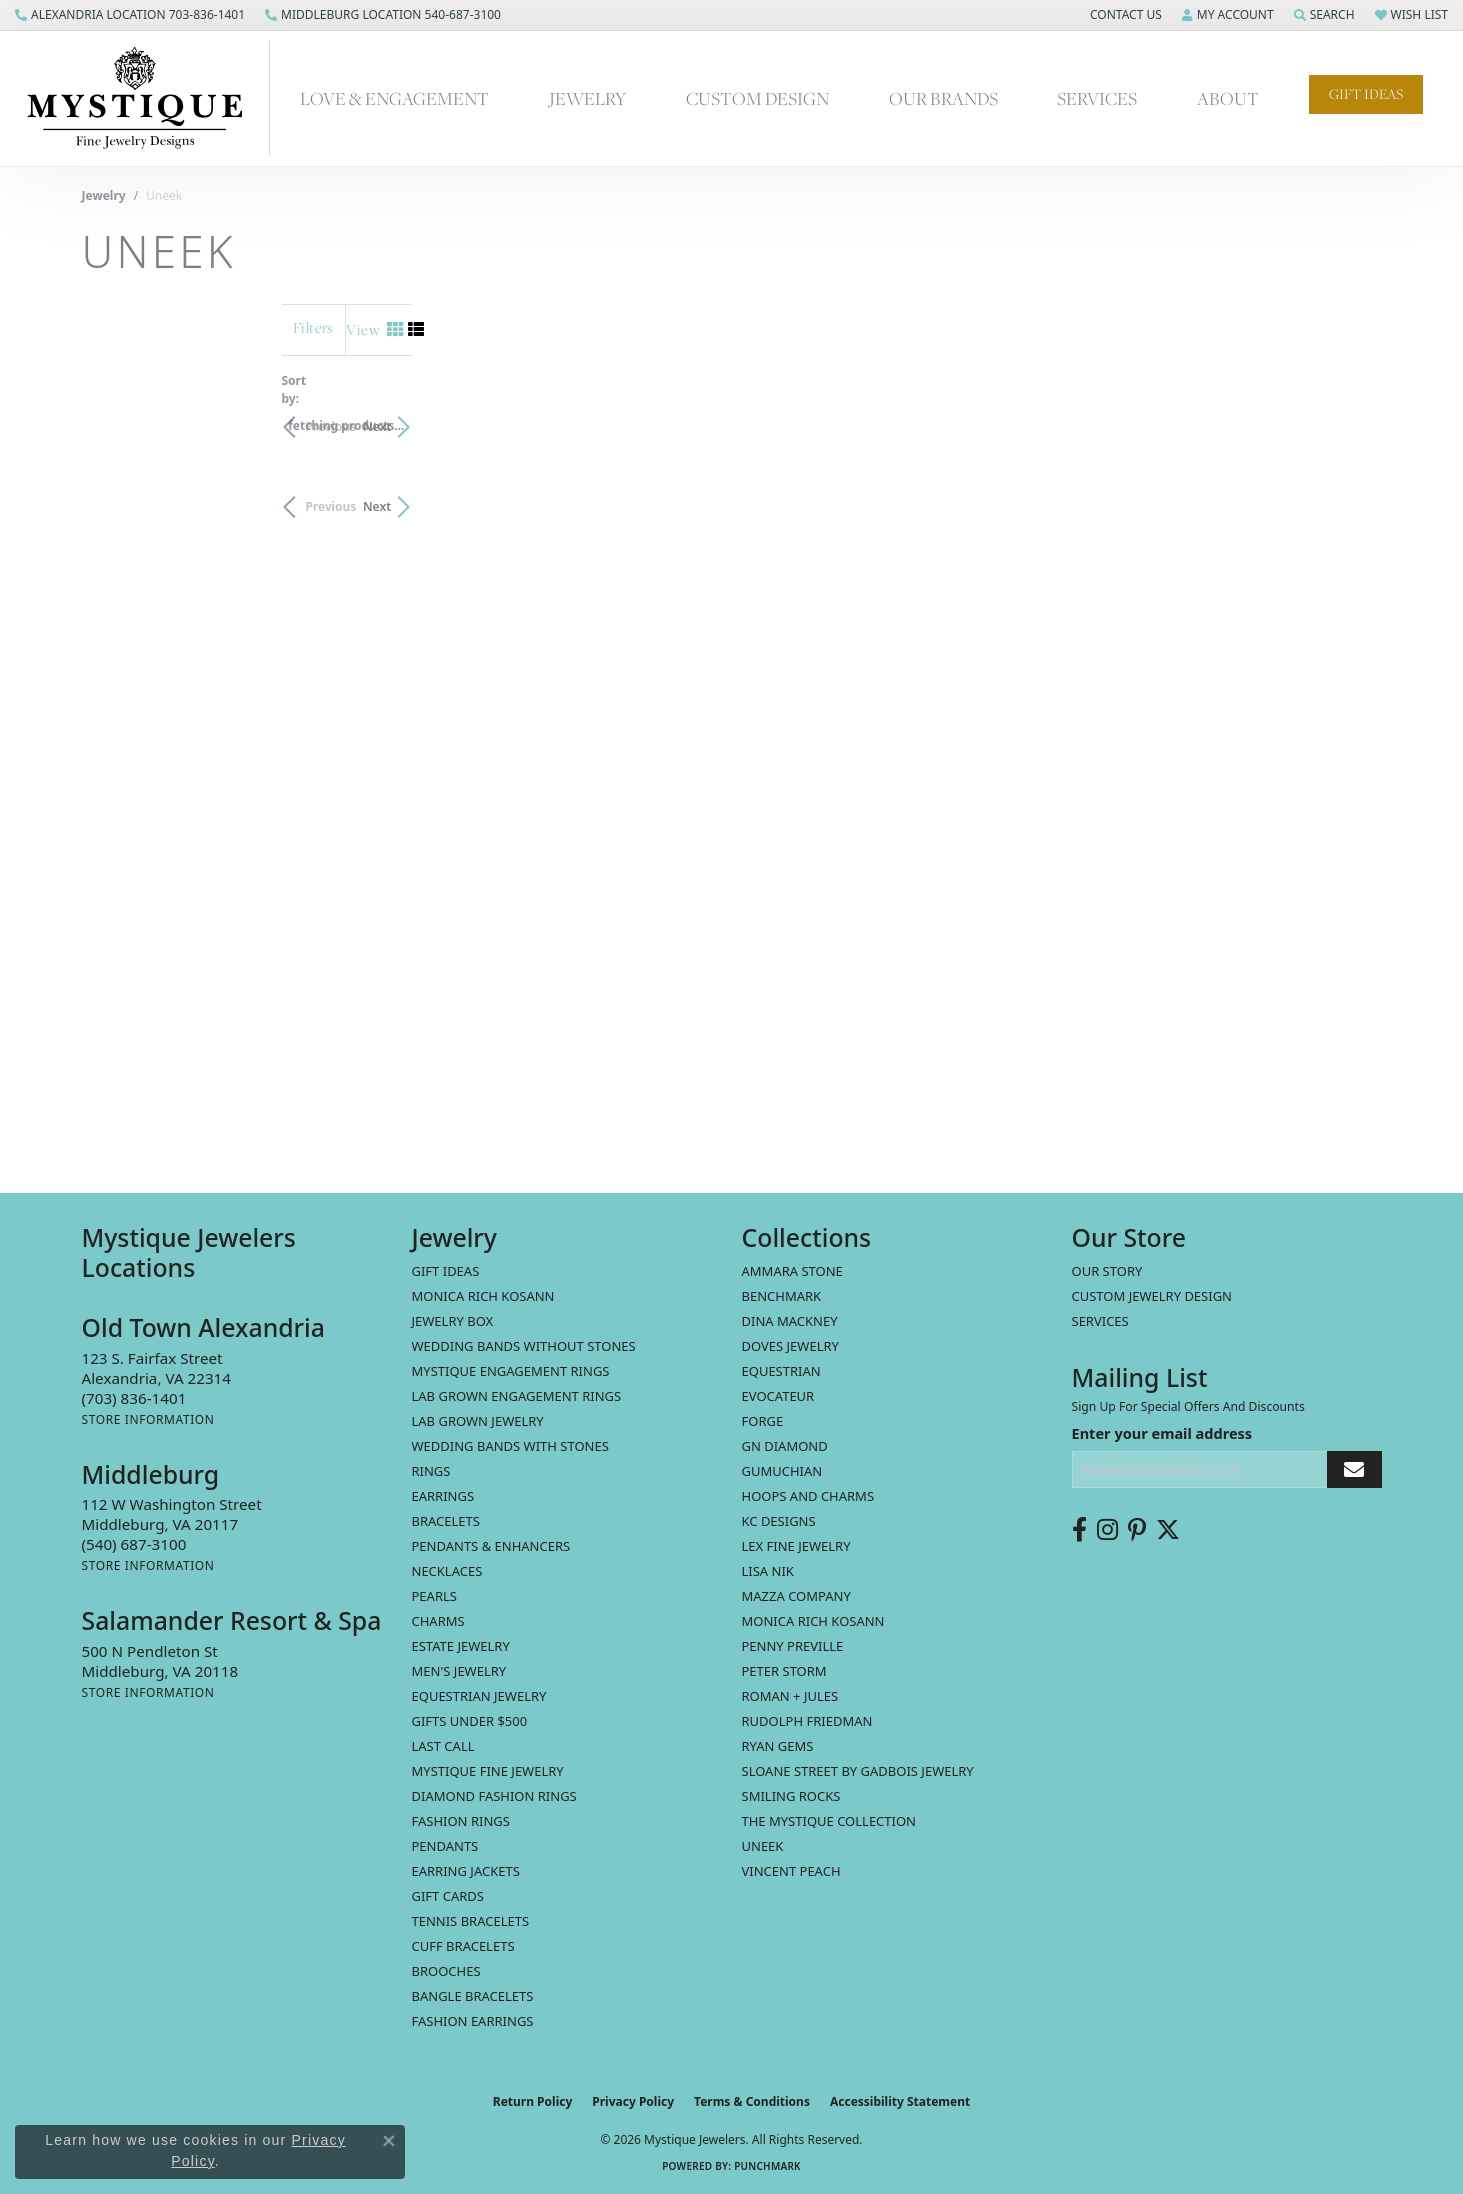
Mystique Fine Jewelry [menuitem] (488, 1771)
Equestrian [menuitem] (781, 1371)
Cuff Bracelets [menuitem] (463, 1946)
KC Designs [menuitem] (779, 1521)
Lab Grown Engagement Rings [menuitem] (517, 1396)
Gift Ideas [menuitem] (446, 1271)
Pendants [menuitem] (445, 1846)
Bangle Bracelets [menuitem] (473, 1996)
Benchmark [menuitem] (782, 1296)
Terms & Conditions (752, 2101)
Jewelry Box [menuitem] (453, 1321)
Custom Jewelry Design (1152, 1296)
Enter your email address (1162, 1433)
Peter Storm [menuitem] (784, 1671)
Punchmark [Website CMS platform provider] (767, 2166)
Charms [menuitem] (438, 1621)
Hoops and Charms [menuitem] (808, 1496)
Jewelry (587, 98)
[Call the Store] (134, 1398)
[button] (1124, 15)
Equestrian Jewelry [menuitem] (479, 1696)
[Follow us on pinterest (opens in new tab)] (1137, 1530)
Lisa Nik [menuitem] (768, 1571)
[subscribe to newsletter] (1354, 1469)
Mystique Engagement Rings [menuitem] (511, 1371)
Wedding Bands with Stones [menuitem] (510, 1446)
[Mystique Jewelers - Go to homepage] (145, 98)
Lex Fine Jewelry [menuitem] (796, 1546)
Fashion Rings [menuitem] (461, 1821)
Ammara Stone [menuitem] (792, 1271)
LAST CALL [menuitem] (443, 1746)
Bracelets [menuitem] (446, 1521)
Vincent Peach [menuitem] (791, 1871)
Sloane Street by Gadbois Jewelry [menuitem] (858, 1771)
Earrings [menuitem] (443, 1496)
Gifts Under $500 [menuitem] (470, 1721)
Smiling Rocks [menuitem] (791, 1796)
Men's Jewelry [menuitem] (459, 1671)
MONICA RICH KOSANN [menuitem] (483, 1296)
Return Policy (533, 2101)
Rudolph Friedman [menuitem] (807, 1721)
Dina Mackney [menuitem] (790, 1321)
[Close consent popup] (389, 2141)
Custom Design (757, 98)
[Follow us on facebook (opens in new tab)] (1079, 1530)
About (1228, 98)
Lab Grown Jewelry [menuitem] (478, 1421)
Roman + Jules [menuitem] (790, 1696)
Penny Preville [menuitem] (793, 1646)
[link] (130, 15)
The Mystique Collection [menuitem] (829, 1821)
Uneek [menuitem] (763, 1846)
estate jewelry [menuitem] (461, 1646)
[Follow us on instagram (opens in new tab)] (1107, 1530)
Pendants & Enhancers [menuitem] (491, 1546)
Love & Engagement (394, 98)
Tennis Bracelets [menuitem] (471, 1921)
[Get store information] (148, 1419)
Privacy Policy (633, 2101)
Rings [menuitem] (431, 1471)
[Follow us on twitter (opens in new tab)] (1168, 1530)
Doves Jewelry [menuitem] (790, 1346)
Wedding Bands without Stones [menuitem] (524, 1346)
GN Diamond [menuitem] (785, 1446)
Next (1347, 416)
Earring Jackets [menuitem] (466, 1871)
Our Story (1107, 1271)
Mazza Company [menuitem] (796, 1596)
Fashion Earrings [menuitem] (473, 2021)
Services (1097, 98)
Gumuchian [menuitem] (782, 1471)
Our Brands (943, 98)
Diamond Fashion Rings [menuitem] (494, 1796)
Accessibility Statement (900, 2101)
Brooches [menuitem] (446, 1971)
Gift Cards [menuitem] (448, 1896)
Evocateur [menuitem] (778, 1396)
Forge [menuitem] (763, 1421)
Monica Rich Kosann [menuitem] (813, 1621)
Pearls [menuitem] (434, 1596)
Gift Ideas (1366, 94)
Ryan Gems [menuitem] (778, 1746)
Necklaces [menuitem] (447, 1571)
